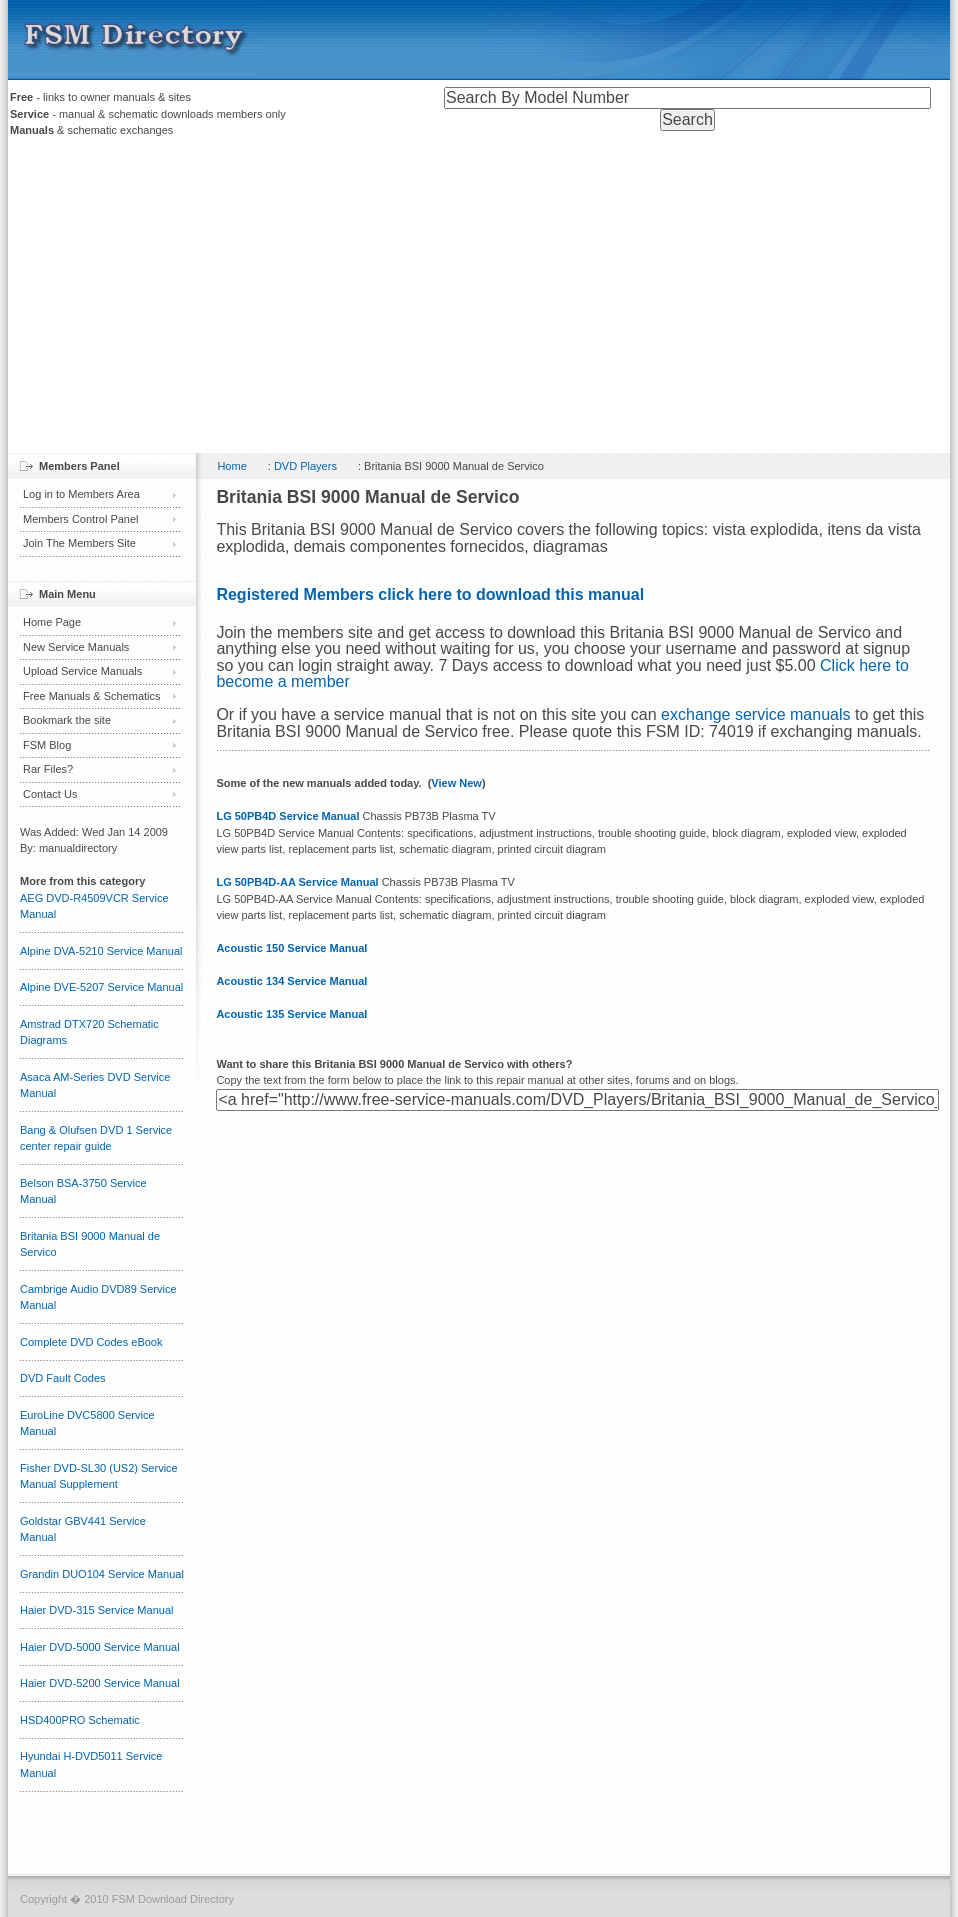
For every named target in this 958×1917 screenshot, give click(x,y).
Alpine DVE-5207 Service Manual (101, 987)
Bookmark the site (67, 720)
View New (456, 783)
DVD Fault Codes (63, 1378)
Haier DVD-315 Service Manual (96, 1610)
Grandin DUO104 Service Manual (102, 1574)
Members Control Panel (81, 519)
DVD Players (305, 466)
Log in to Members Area (81, 494)
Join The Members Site (79, 543)
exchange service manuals (755, 714)
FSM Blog (47, 745)
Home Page (52, 622)
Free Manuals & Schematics (92, 696)
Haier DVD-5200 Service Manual (100, 1683)
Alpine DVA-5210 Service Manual (101, 951)
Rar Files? (48, 769)
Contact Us (50, 794)
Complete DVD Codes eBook (91, 1342)
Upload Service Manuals (82, 671)
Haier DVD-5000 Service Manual (100, 1647)
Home (231, 466)
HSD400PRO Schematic (80, 1720)
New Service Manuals (76, 647)
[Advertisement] (479, 298)
